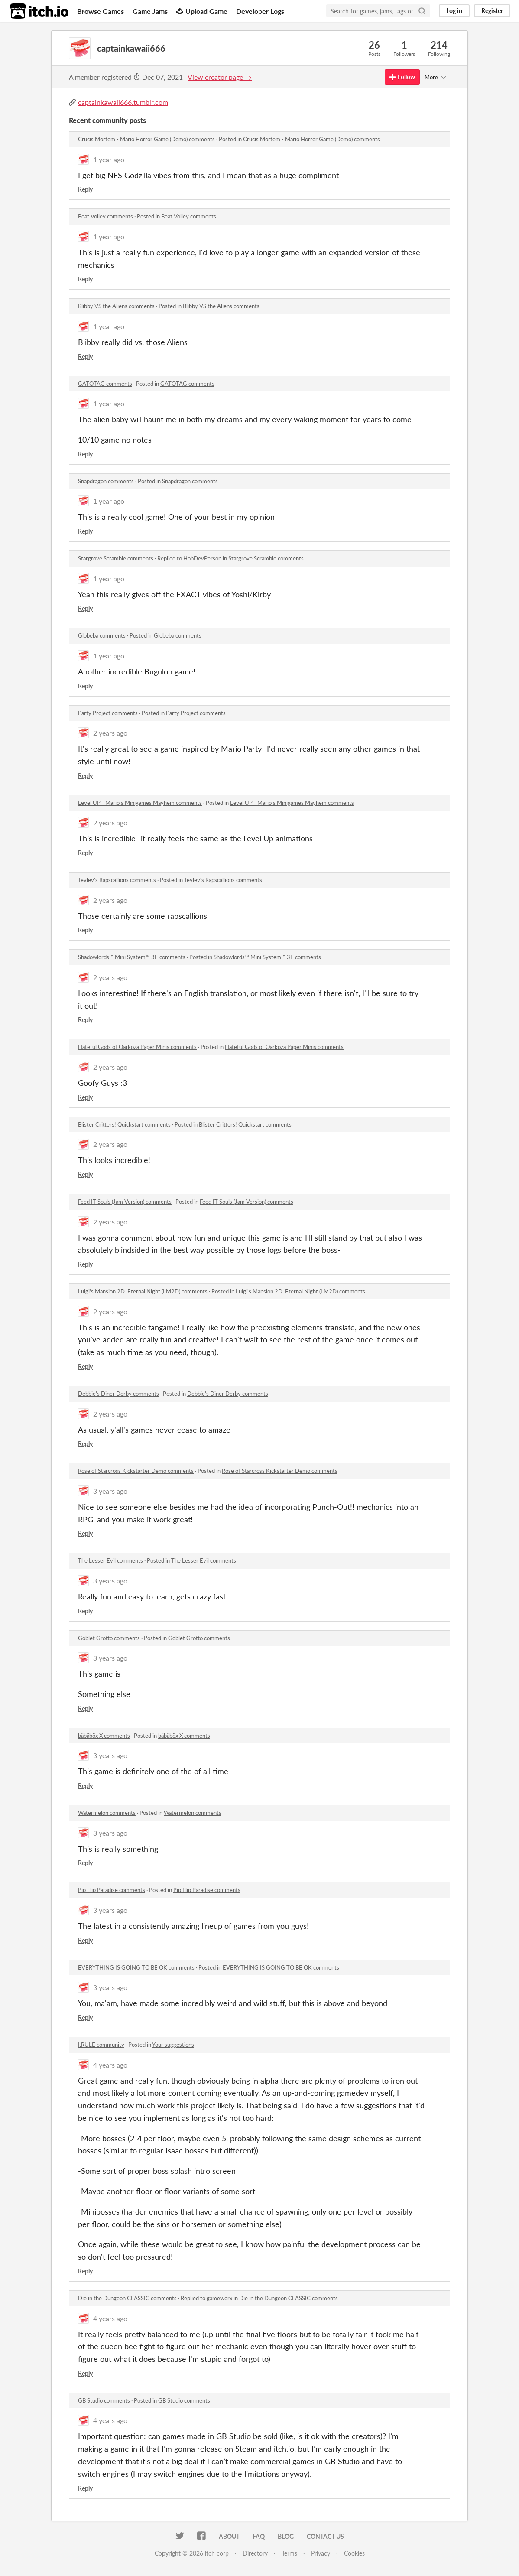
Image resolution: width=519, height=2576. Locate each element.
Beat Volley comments (105, 216)
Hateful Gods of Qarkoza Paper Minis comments (137, 1046)
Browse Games (100, 11)
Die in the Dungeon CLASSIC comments (127, 2298)
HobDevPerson (202, 558)
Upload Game (201, 11)
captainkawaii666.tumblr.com (123, 102)
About (229, 2536)
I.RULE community (101, 2044)
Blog (286, 2536)
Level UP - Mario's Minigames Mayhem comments (140, 802)
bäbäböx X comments (104, 1735)
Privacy (320, 2553)
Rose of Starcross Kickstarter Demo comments (136, 1470)
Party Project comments (108, 713)
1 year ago (108, 159)
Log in (454, 10)
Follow (402, 77)
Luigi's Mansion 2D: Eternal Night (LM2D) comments (143, 1291)
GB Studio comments (104, 2400)
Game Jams (150, 11)
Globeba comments (102, 635)
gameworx (219, 2298)
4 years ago (110, 2065)
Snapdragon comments (106, 481)
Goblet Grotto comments (109, 1638)
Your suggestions (173, 2044)
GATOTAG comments (105, 383)
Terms (289, 2553)
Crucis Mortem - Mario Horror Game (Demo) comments (146, 139)
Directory (255, 2553)
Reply (85, 189)
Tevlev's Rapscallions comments (117, 879)
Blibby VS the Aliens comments (116, 306)
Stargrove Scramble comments (115, 558)
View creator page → (220, 77)
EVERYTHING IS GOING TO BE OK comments (136, 1967)
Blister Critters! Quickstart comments (124, 1124)
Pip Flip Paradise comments (111, 1889)
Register (492, 10)
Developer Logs (260, 11)
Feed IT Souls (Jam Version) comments (125, 1201)
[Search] (422, 10)
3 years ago (110, 1491)
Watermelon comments (107, 1812)
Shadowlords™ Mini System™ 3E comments (131, 957)
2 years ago (110, 733)
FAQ (259, 2536)
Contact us (325, 2536)
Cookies (354, 2553)
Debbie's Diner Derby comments (118, 1393)
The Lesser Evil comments (110, 1560)
